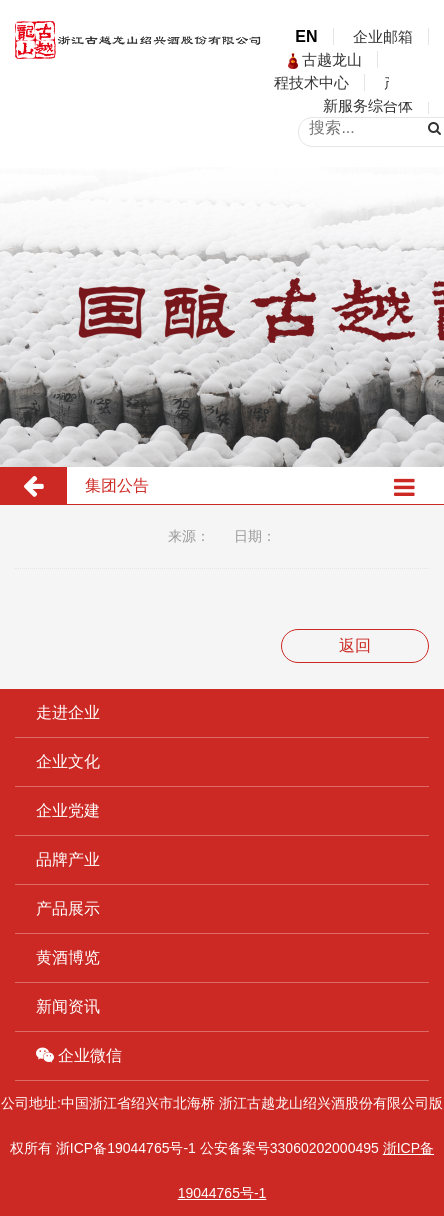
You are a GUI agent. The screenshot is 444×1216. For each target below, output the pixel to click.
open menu (414, 77)
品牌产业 (68, 859)
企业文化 (68, 761)
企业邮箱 (383, 36)
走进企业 (68, 712)
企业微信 (79, 1055)
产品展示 (68, 908)
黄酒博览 (68, 957)
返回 (355, 645)
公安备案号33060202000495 (289, 1148)
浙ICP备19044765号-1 (126, 1148)
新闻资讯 (68, 1006)
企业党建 (68, 810)
